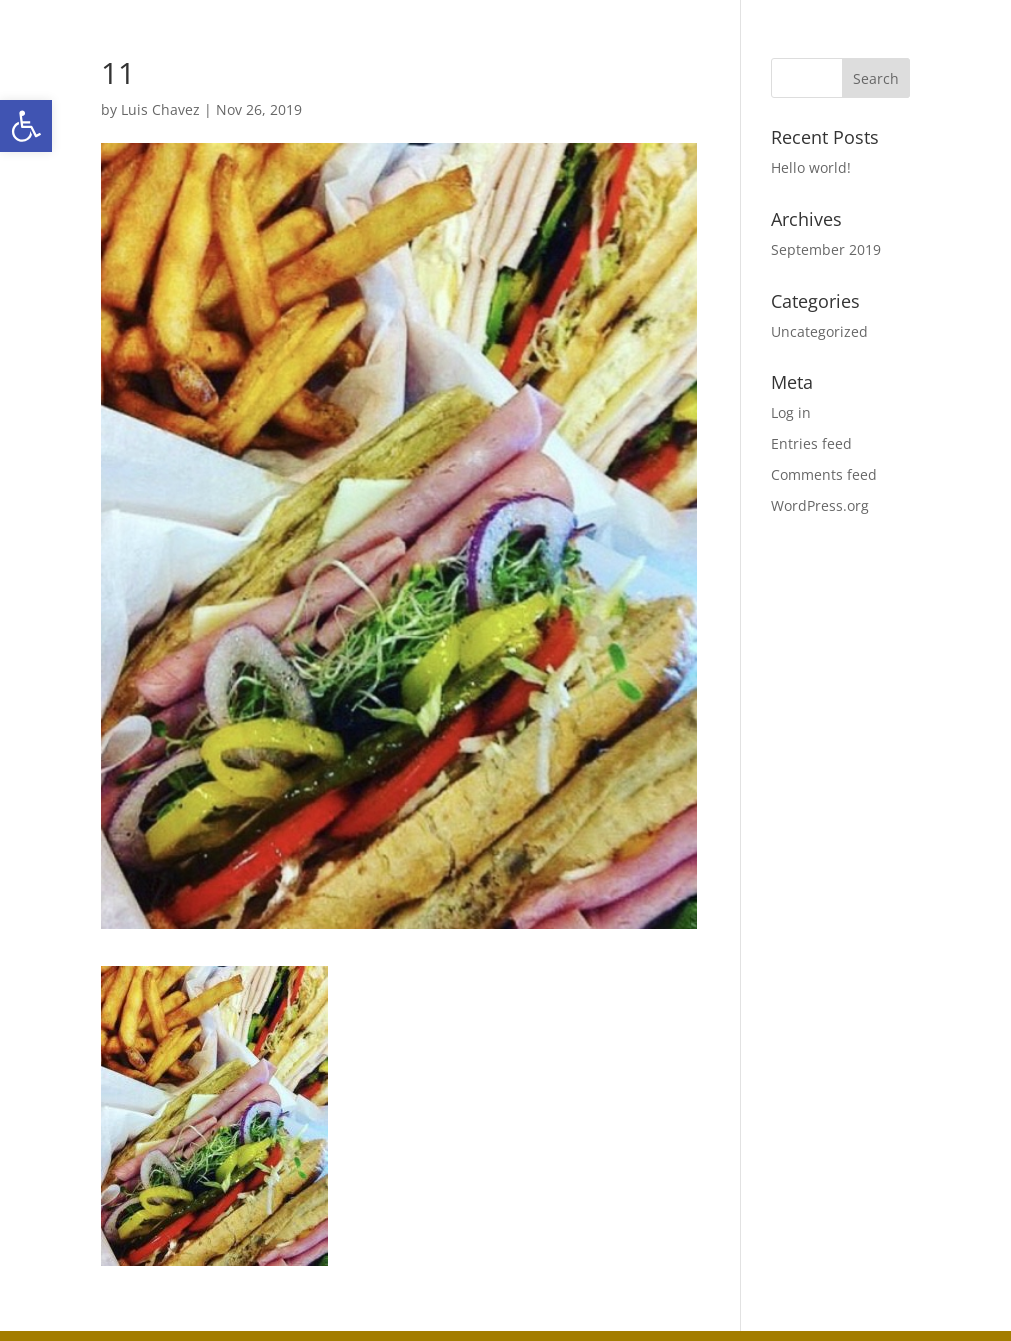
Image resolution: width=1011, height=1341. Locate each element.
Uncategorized (819, 331)
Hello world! (811, 167)
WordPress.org (820, 505)
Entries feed (811, 443)
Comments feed (824, 474)
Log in (791, 412)
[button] (26, 126)
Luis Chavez (160, 109)
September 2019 (826, 249)
